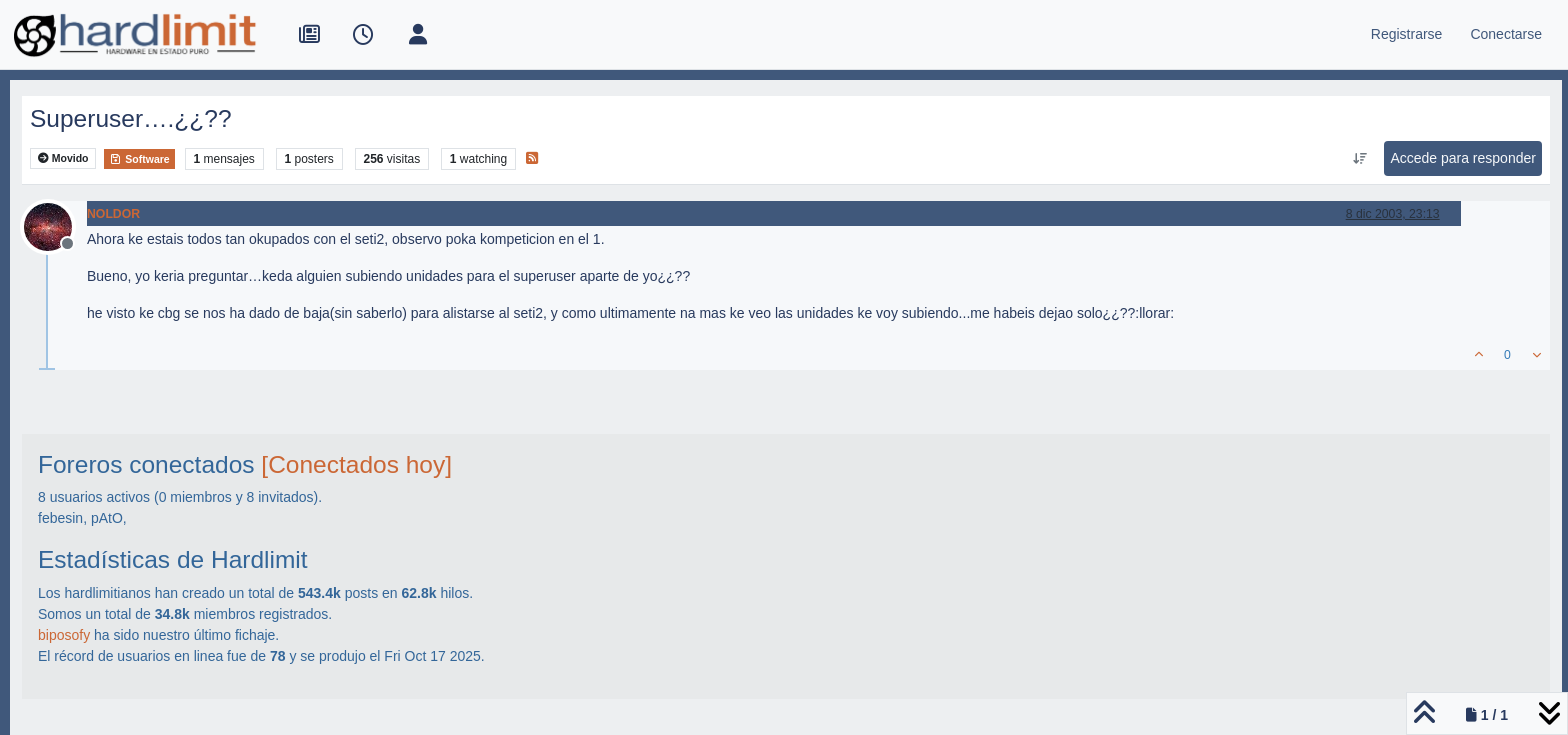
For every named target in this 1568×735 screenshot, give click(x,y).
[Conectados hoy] (356, 464)
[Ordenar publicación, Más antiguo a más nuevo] (1359, 159)
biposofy (64, 635)
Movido (63, 158)
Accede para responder (1463, 158)
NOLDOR (113, 214)
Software (139, 159)
